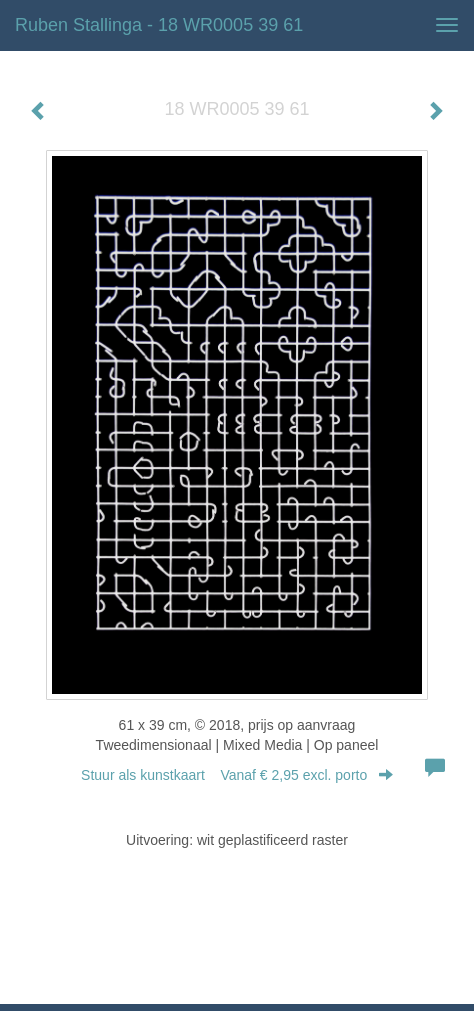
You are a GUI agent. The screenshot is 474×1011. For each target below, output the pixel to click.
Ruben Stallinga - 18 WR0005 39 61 (159, 25)
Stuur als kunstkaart (237, 775)
